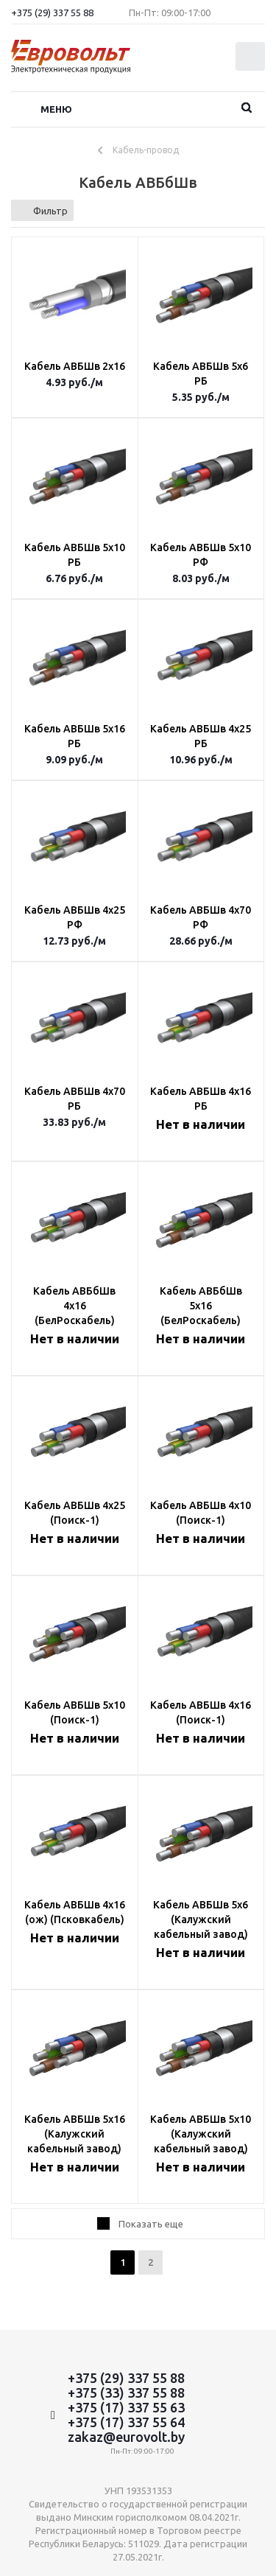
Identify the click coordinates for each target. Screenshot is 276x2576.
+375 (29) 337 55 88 (52, 12)
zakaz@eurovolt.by (126, 2436)
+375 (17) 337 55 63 (126, 2407)
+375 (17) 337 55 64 (126, 2422)
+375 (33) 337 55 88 (126, 2392)
